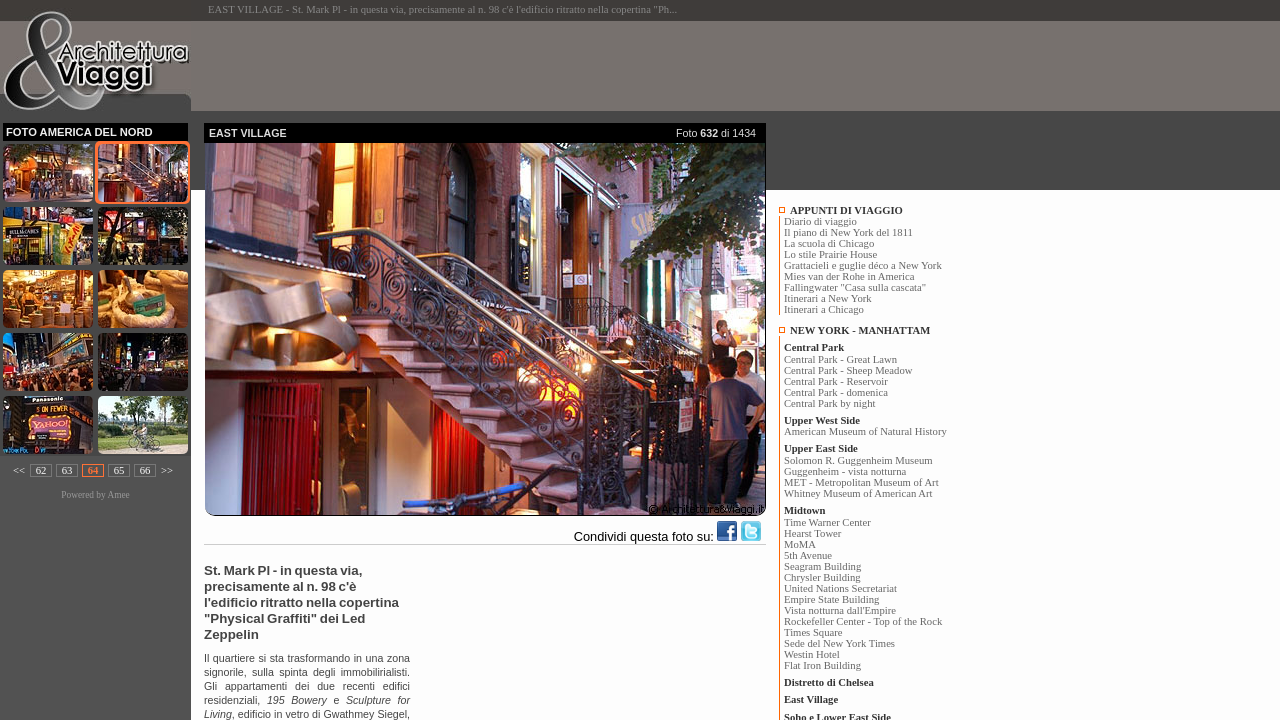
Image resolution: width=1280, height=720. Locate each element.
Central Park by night (829, 403)
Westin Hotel (812, 654)
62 (41, 470)
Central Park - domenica (836, 392)
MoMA (800, 544)
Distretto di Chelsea (829, 682)
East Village (811, 699)
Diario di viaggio (820, 221)
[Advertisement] (568, 66)
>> (167, 470)
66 (145, 470)
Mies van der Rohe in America (849, 276)
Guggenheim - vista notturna (845, 471)
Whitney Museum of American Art (858, 493)
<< (19, 470)
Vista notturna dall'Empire (840, 610)
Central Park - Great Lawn (840, 359)
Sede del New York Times (839, 643)
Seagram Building (822, 566)
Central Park (814, 347)
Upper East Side (821, 448)
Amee (118, 495)
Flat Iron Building (822, 665)
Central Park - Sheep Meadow (848, 370)
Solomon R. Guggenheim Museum (858, 460)
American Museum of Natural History (865, 431)
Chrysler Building (822, 577)
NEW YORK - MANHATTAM (860, 330)
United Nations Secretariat (840, 588)
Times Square (813, 632)
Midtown (804, 510)
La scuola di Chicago (829, 243)
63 (67, 470)
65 (119, 470)
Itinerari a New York (828, 298)
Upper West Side (822, 420)
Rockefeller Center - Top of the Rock (863, 621)
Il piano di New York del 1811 (848, 232)
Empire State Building (831, 599)
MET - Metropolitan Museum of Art (861, 482)
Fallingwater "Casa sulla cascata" (855, 287)
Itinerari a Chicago (824, 309)
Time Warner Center (827, 522)
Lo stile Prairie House (830, 254)
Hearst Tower (812, 533)
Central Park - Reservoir (836, 381)
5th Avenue (808, 555)
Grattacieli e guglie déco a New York (863, 265)
